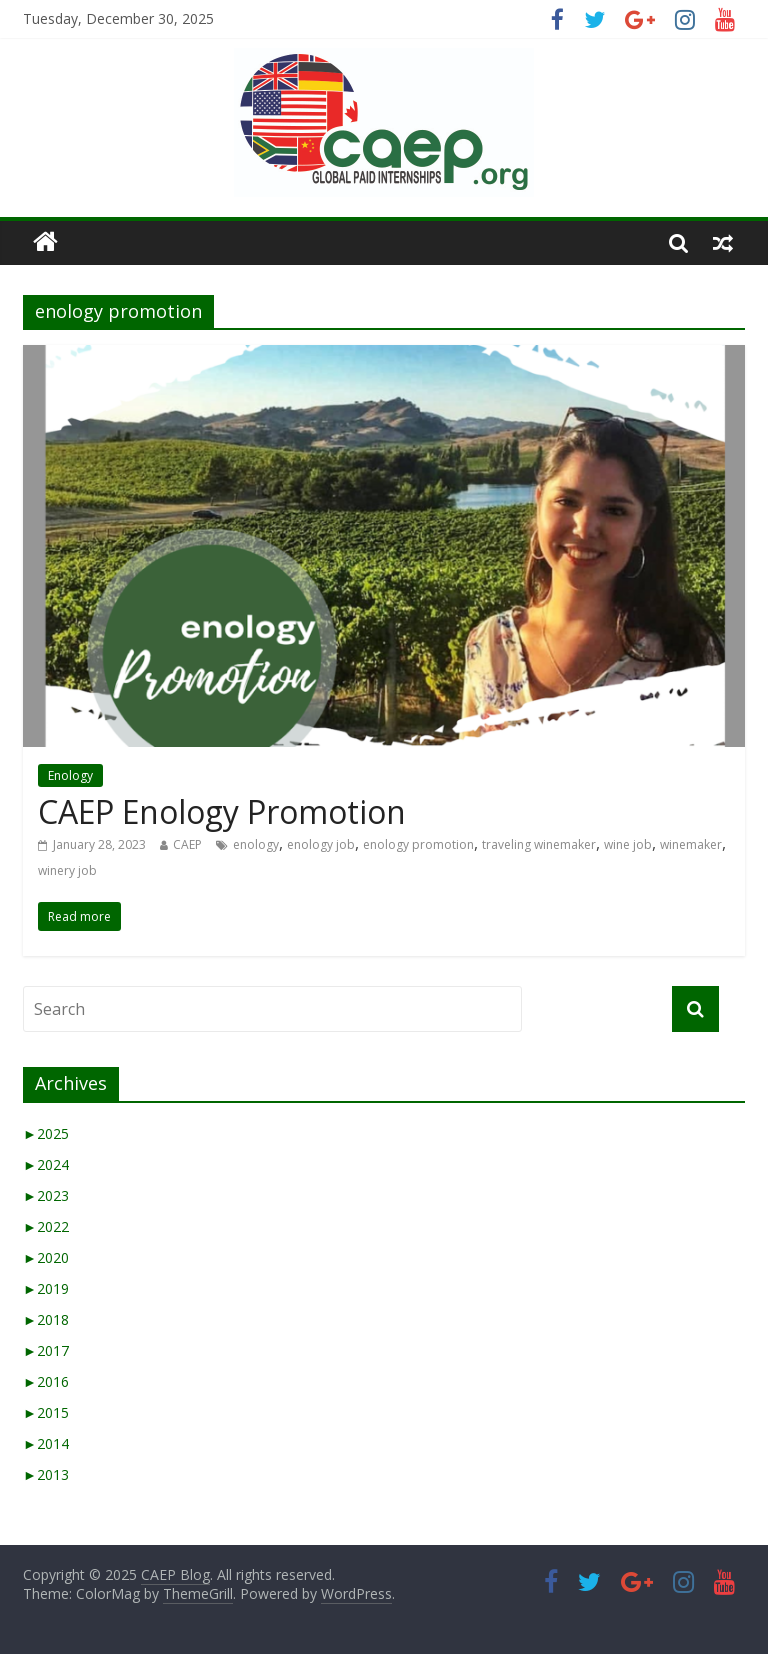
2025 (46, 1133)
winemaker (691, 844)
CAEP (187, 844)
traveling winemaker (539, 844)
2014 (46, 1443)
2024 (46, 1164)
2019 (46, 1288)
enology (256, 844)
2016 (46, 1381)
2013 (46, 1474)
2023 (46, 1195)
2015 (46, 1412)
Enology (70, 775)
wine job (628, 844)
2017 (46, 1350)
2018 (46, 1319)
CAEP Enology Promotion (222, 811)
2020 (46, 1257)
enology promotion (418, 844)
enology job (321, 844)
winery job (67, 870)
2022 (46, 1226)
